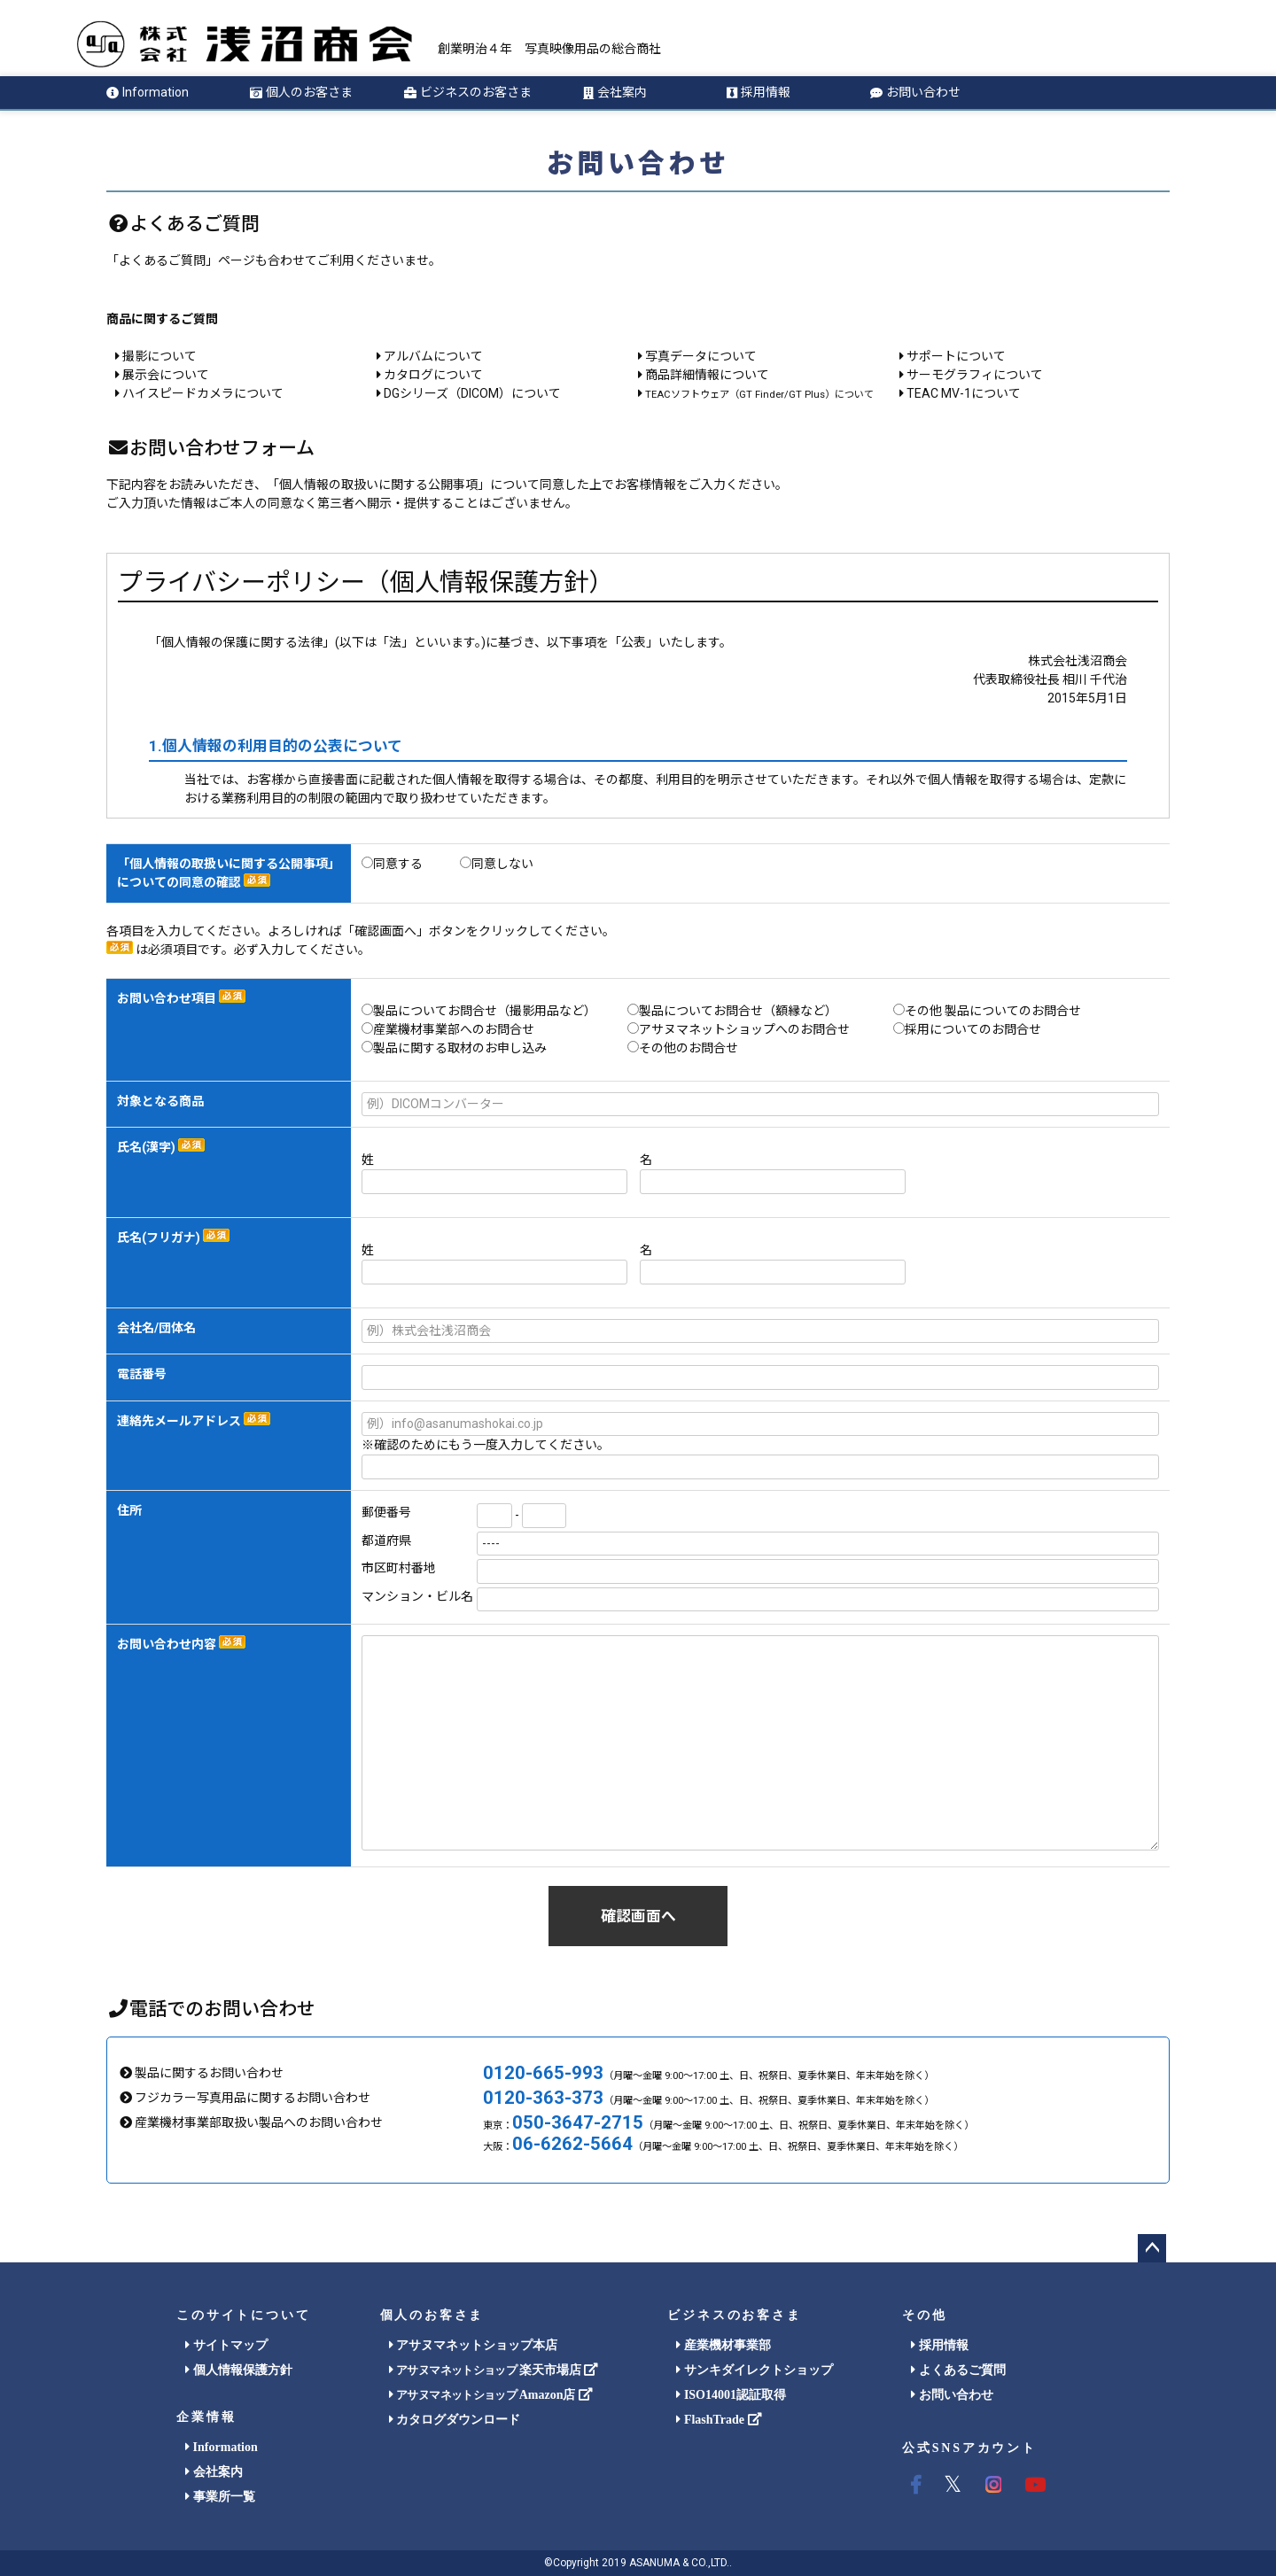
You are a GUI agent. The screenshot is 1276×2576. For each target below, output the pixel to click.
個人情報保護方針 (238, 2370)
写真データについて (697, 356)
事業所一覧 (220, 2496)
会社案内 (615, 92)
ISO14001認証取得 (731, 2394)
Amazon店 (491, 2394)
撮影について (156, 356)
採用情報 (758, 92)
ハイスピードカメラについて (199, 393)
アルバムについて (430, 356)
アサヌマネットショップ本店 (473, 2345)
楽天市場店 (494, 2370)
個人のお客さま (301, 92)
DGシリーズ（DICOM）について (469, 393)
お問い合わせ (915, 92)
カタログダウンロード (455, 2419)
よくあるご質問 (958, 2370)
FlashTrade (718, 2419)
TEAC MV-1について (960, 393)
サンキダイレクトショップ (754, 2370)
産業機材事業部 (723, 2345)
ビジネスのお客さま (468, 92)
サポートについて (952, 356)
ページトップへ (1152, 2248)
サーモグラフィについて (971, 375)
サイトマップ (226, 2345)
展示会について (162, 375)
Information (147, 92)
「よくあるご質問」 (162, 260)
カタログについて (430, 375)
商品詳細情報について (703, 375)
